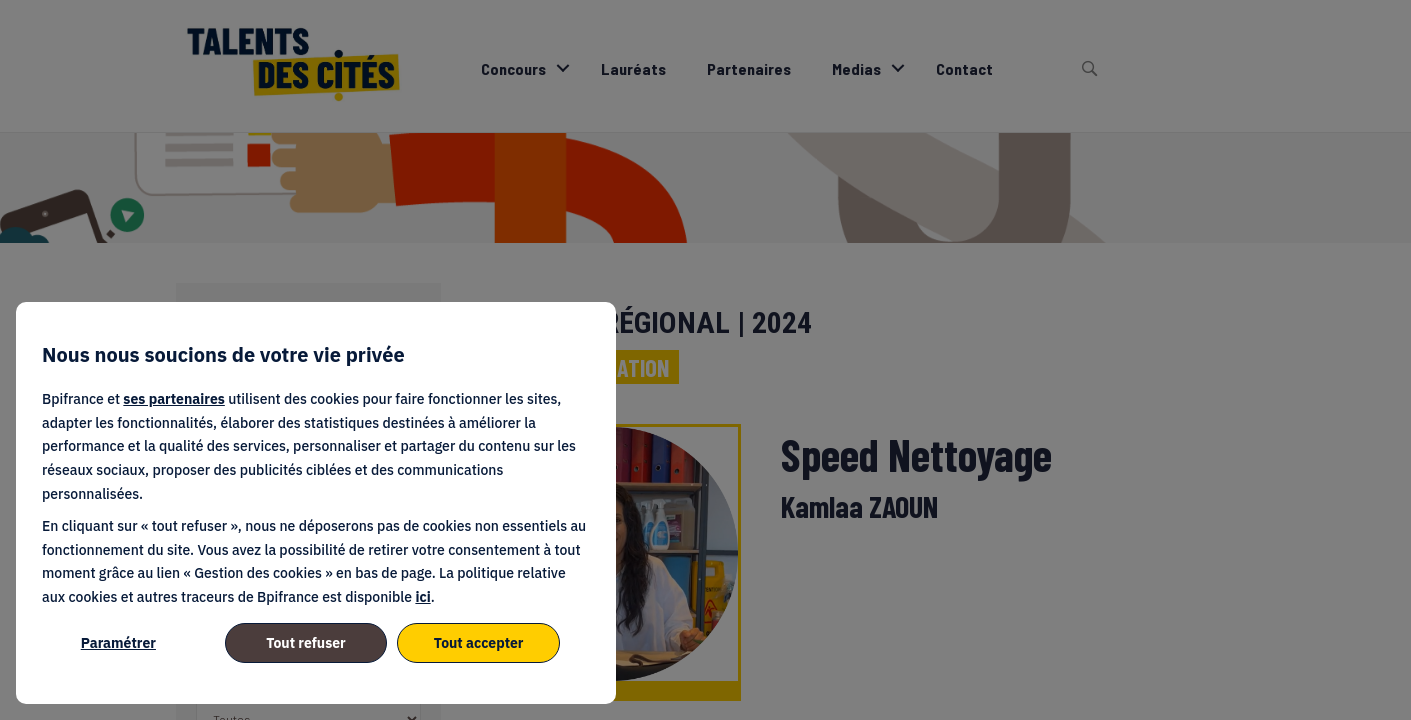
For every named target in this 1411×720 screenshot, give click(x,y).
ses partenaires (173, 399)
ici (422, 597)
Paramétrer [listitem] (118, 643)
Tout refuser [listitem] (306, 643)
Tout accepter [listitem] (479, 643)
